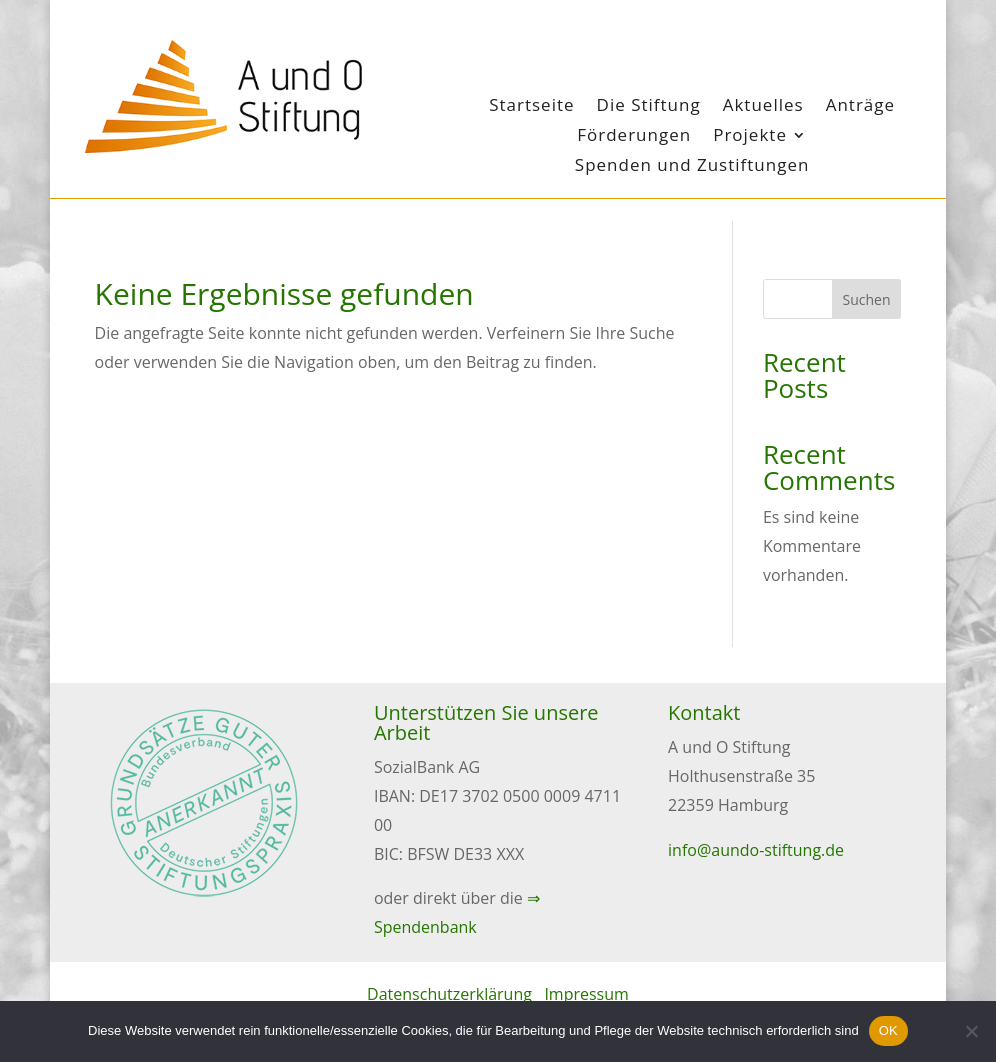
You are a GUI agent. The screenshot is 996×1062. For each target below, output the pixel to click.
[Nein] (971, 1031)
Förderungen (634, 137)
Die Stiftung (649, 107)
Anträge (860, 107)
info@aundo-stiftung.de (756, 850)
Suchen (867, 299)
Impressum (586, 994)
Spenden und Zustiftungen (692, 167)
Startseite (531, 107)
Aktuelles (763, 107)
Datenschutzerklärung (449, 994)
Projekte (750, 137)
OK (888, 1030)
